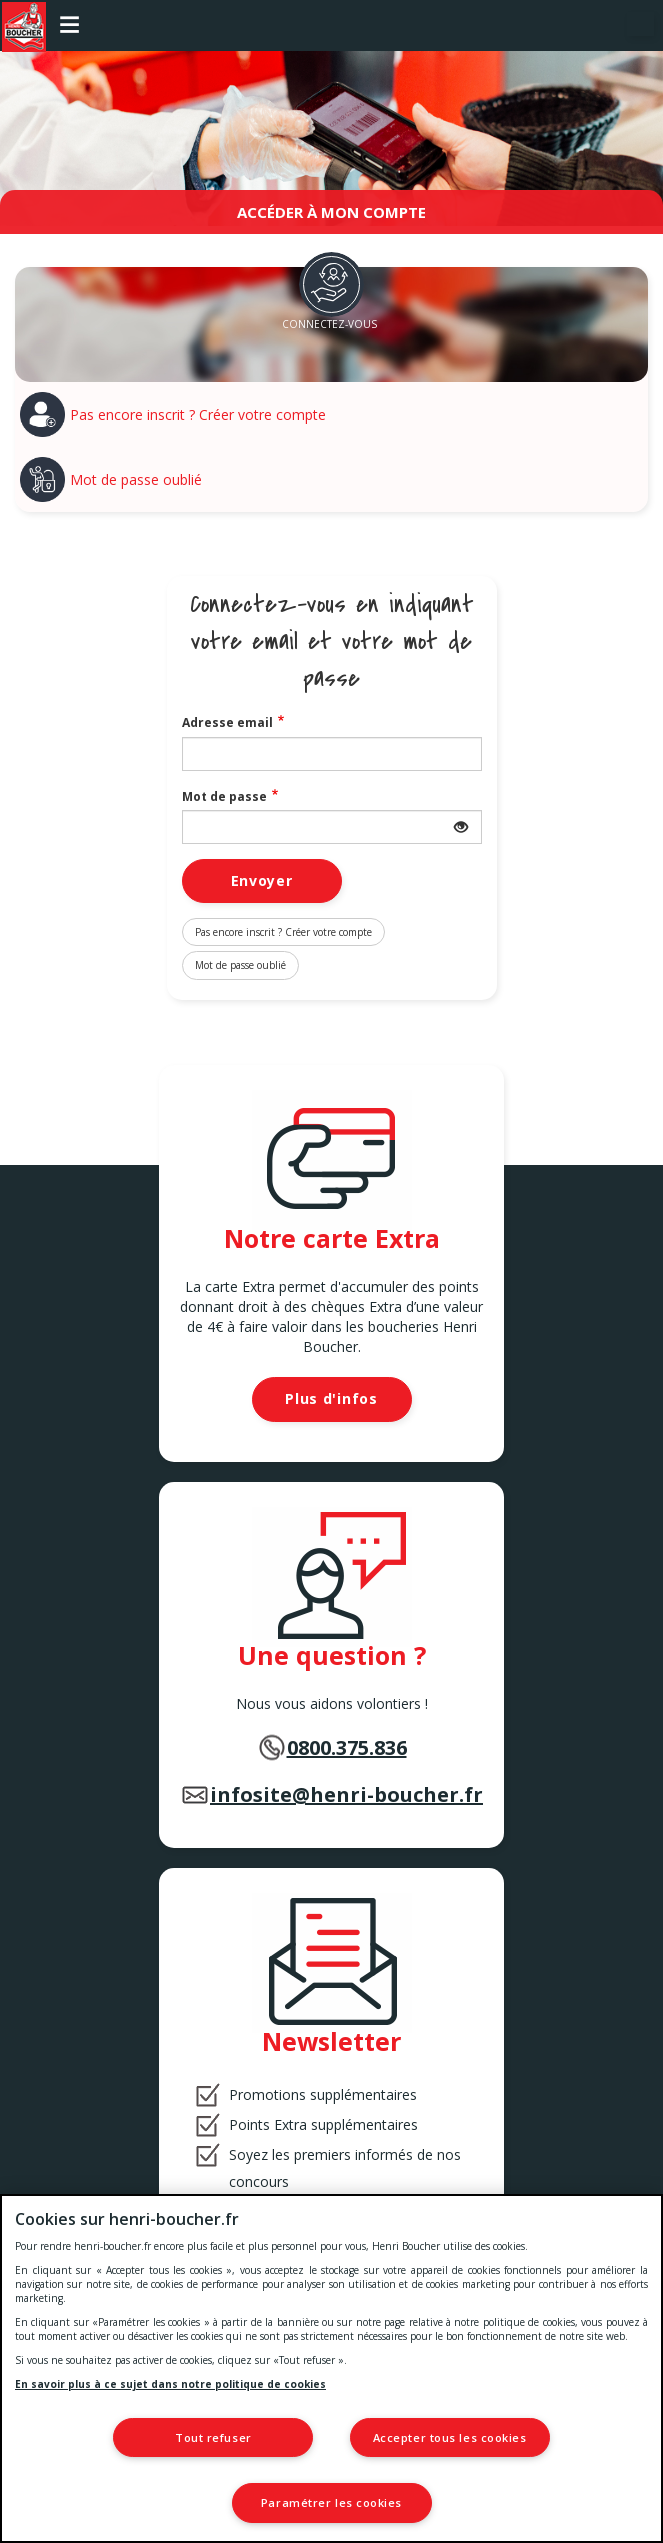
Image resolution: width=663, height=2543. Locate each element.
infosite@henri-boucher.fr (346, 1794)
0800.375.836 (347, 1747)
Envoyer (262, 880)
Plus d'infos (331, 1398)
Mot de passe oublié (136, 479)
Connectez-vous (329, 324)
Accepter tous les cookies (450, 2437)
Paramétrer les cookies (331, 2502)
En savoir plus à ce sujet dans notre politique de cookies (170, 2385)
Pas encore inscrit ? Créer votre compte (198, 414)
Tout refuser (213, 2437)
